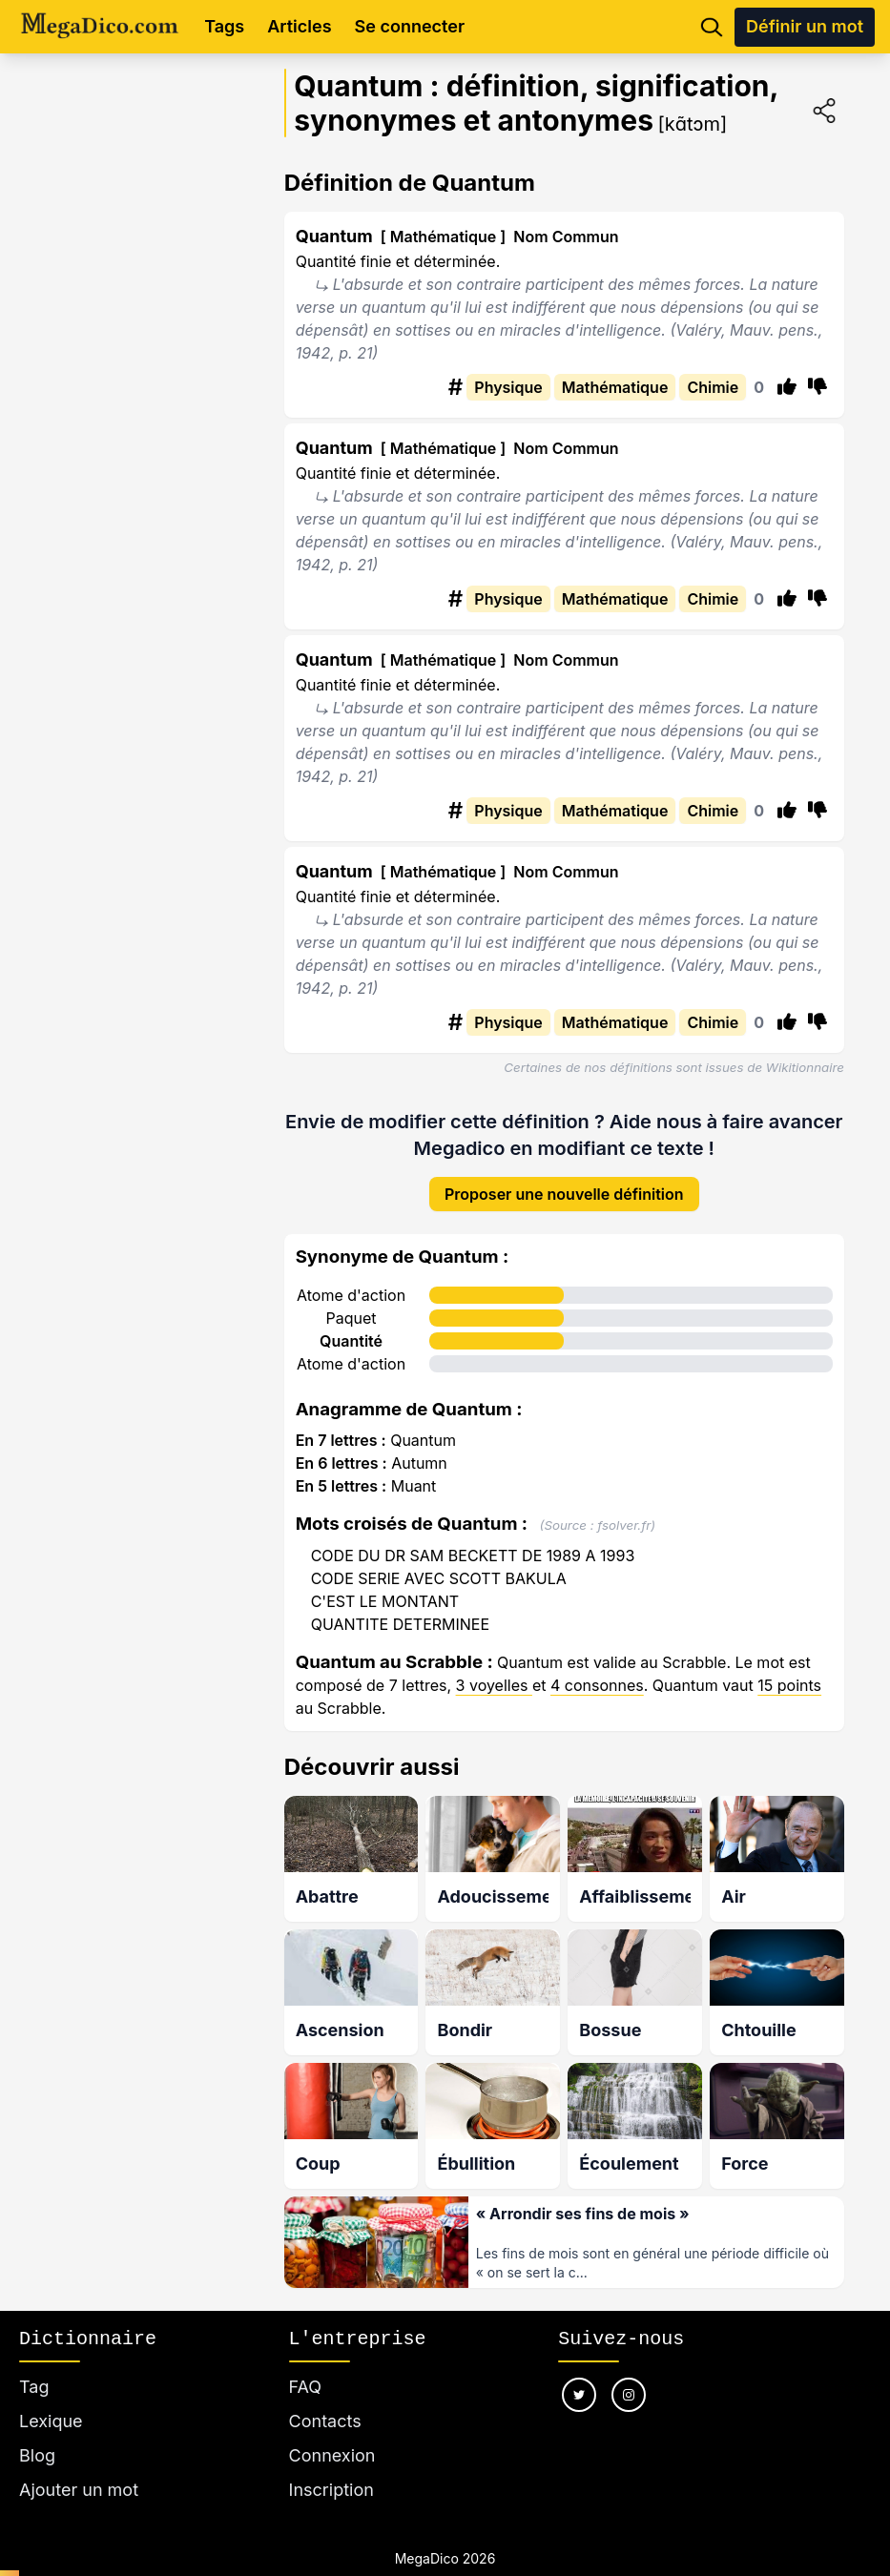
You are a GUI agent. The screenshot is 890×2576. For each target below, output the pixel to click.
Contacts (325, 2398)
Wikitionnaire (805, 1067)
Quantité (351, 1325)
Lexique (51, 2398)
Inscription (331, 2467)
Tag (34, 2364)
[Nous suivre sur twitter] (579, 2372)
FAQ (305, 2364)
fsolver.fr (624, 1509)
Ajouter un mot (78, 2467)
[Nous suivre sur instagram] (628, 2372)
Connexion (332, 2432)
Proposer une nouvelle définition (564, 1178)
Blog (37, 2432)
